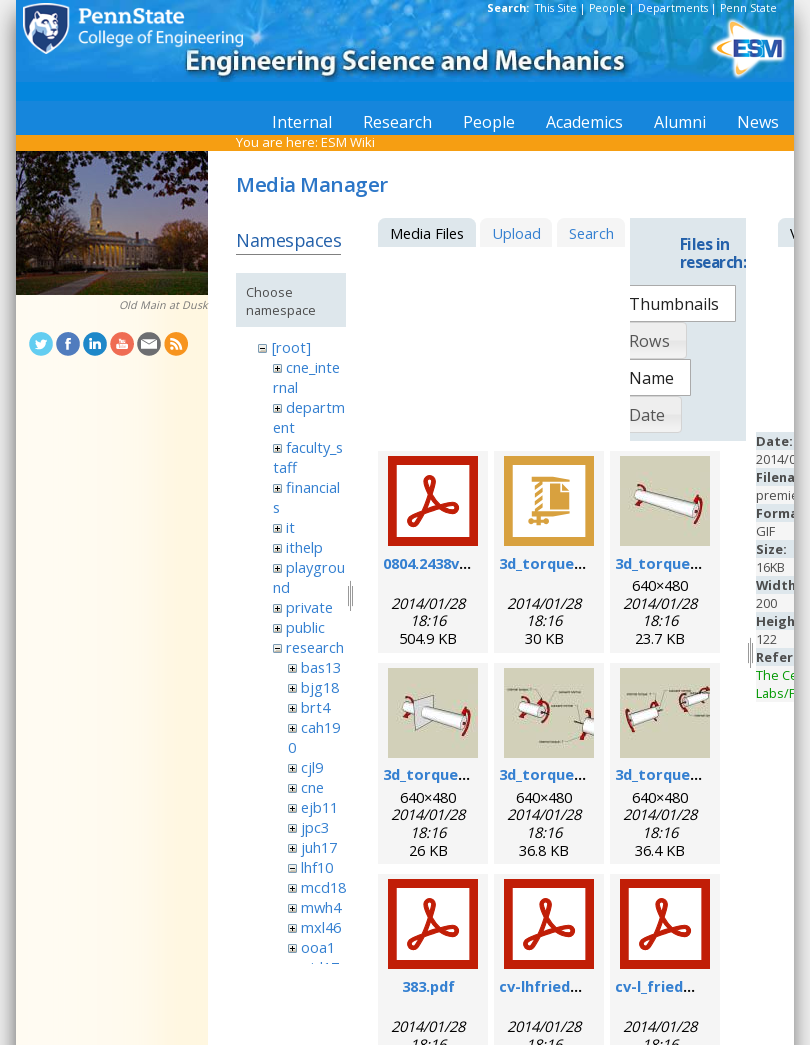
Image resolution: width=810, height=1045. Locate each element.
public (305, 627)
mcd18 (323, 887)
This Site (556, 8)
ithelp (304, 547)
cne (312, 787)
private (309, 607)
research (315, 647)
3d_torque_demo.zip (573, 563)
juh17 (319, 847)
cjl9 (312, 767)
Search (591, 233)
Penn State (748, 8)
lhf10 (317, 867)
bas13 (321, 667)
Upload (516, 233)
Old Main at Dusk (163, 305)
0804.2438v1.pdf (439, 563)
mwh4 (321, 907)
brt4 (315, 707)
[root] (291, 347)
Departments (673, 8)
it (290, 527)
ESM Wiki (348, 142)
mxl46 (321, 927)
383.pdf (428, 986)
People (607, 8)
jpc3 (315, 827)
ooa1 (318, 947)
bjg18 (320, 687)
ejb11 (319, 807)
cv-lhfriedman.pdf (565, 986)
